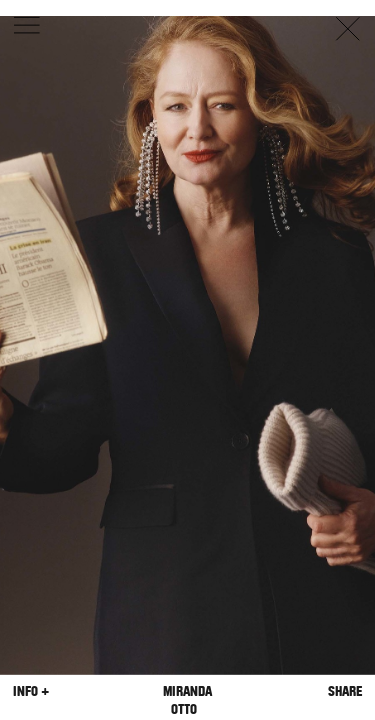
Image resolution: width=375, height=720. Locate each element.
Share (345, 691)
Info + (31, 691)
